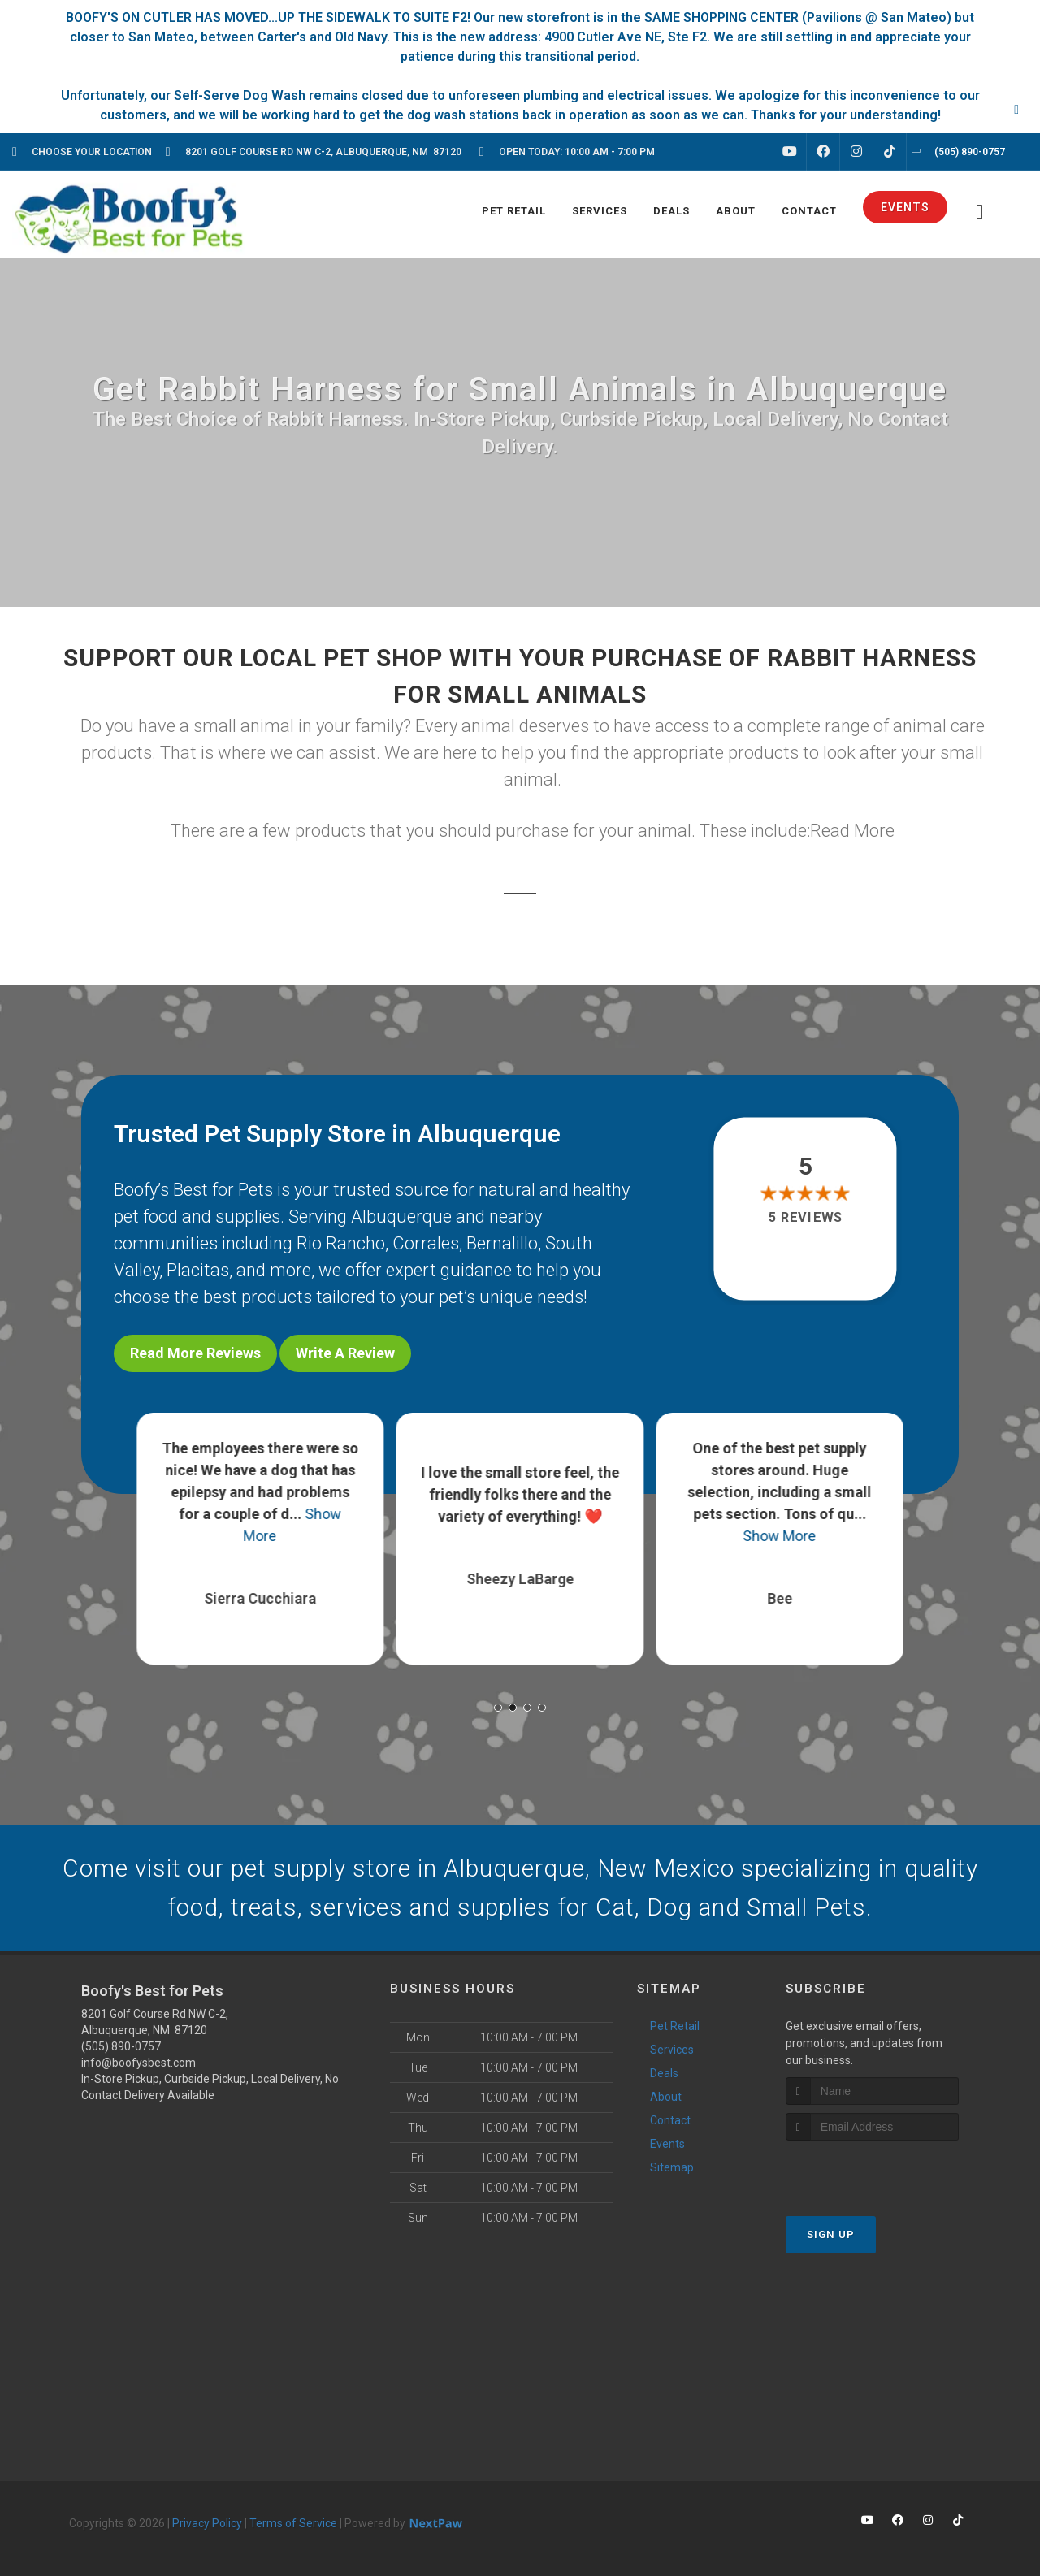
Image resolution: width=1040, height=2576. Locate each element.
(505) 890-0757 (121, 2046)
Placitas (198, 1270)
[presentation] (872, 2171)
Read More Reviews (195, 1353)
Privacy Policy (207, 2523)
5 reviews (806, 1218)
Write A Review (345, 1353)
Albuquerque (401, 1216)
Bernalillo (502, 1243)
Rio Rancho (341, 1243)
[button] (498, 1708)
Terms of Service (293, 2523)
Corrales (425, 1243)
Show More (780, 1535)
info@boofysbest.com (138, 2062)
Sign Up (831, 2234)
